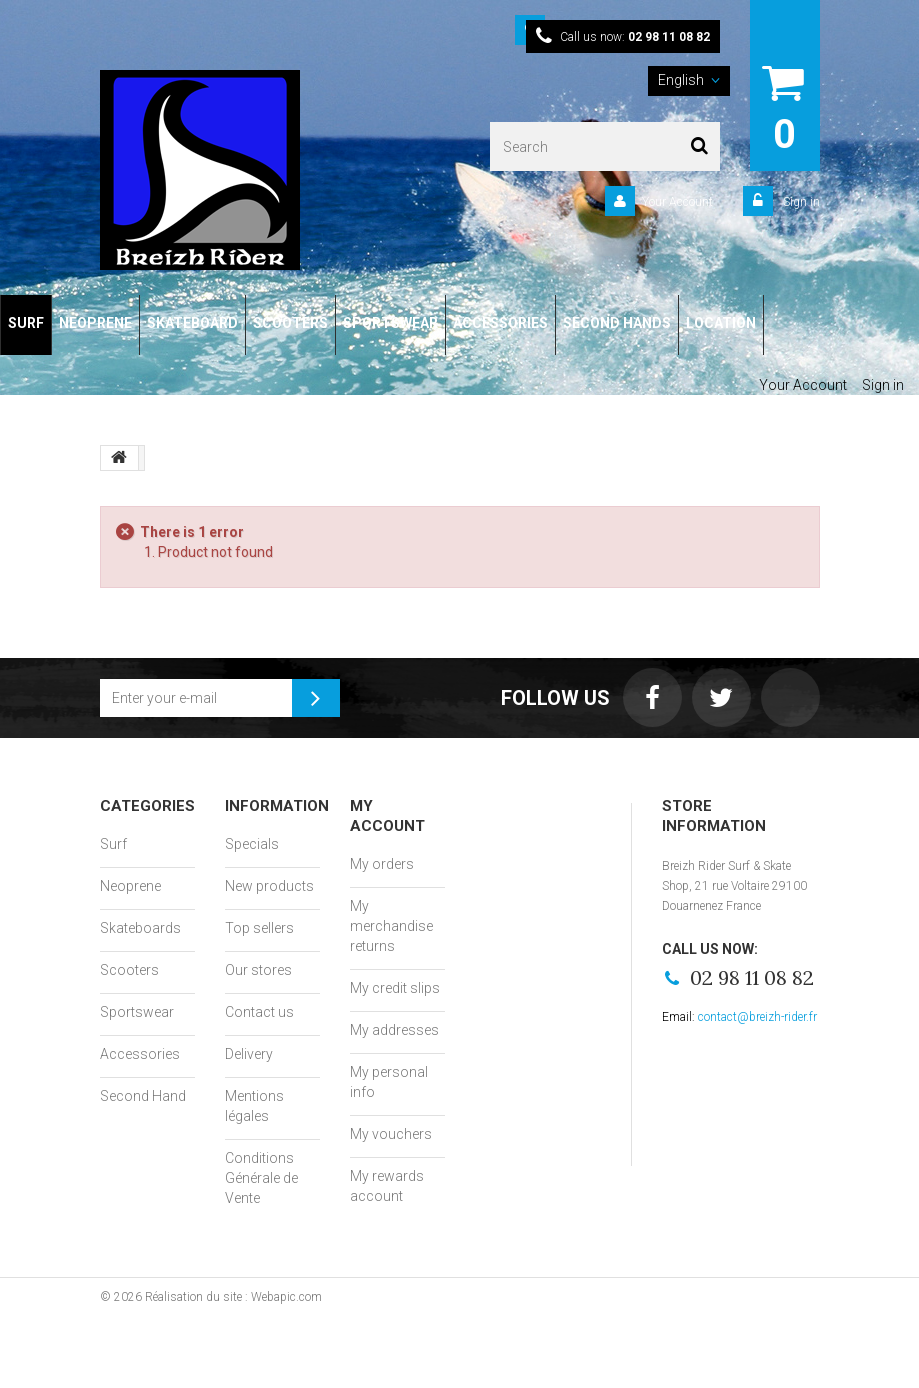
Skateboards (140, 928)
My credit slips (395, 988)
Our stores (258, 970)
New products (269, 886)
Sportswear (137, 1012)
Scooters (129, 970)
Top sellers (259, 928)
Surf (113, 844)
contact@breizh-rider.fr (757, 1017)
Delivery (249, 1054)
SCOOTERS (290, 323)
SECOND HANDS (617, 323)
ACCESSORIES (500, 323)
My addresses (394, 1030)
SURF (26, 323)
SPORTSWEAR (390, 323)
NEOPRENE (95, 323)
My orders (382, 864)
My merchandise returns (391, 926)
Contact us (259, 1012)
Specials (252, 844)
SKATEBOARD (192, 323)
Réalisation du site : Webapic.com (233, 1297)
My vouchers (391, 1134)
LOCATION (721, 323)
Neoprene (130, 886)
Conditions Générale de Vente (261, 1178)
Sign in (800, 202)
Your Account (677, 202)
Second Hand (143, 1096)
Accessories (140, 1054)
